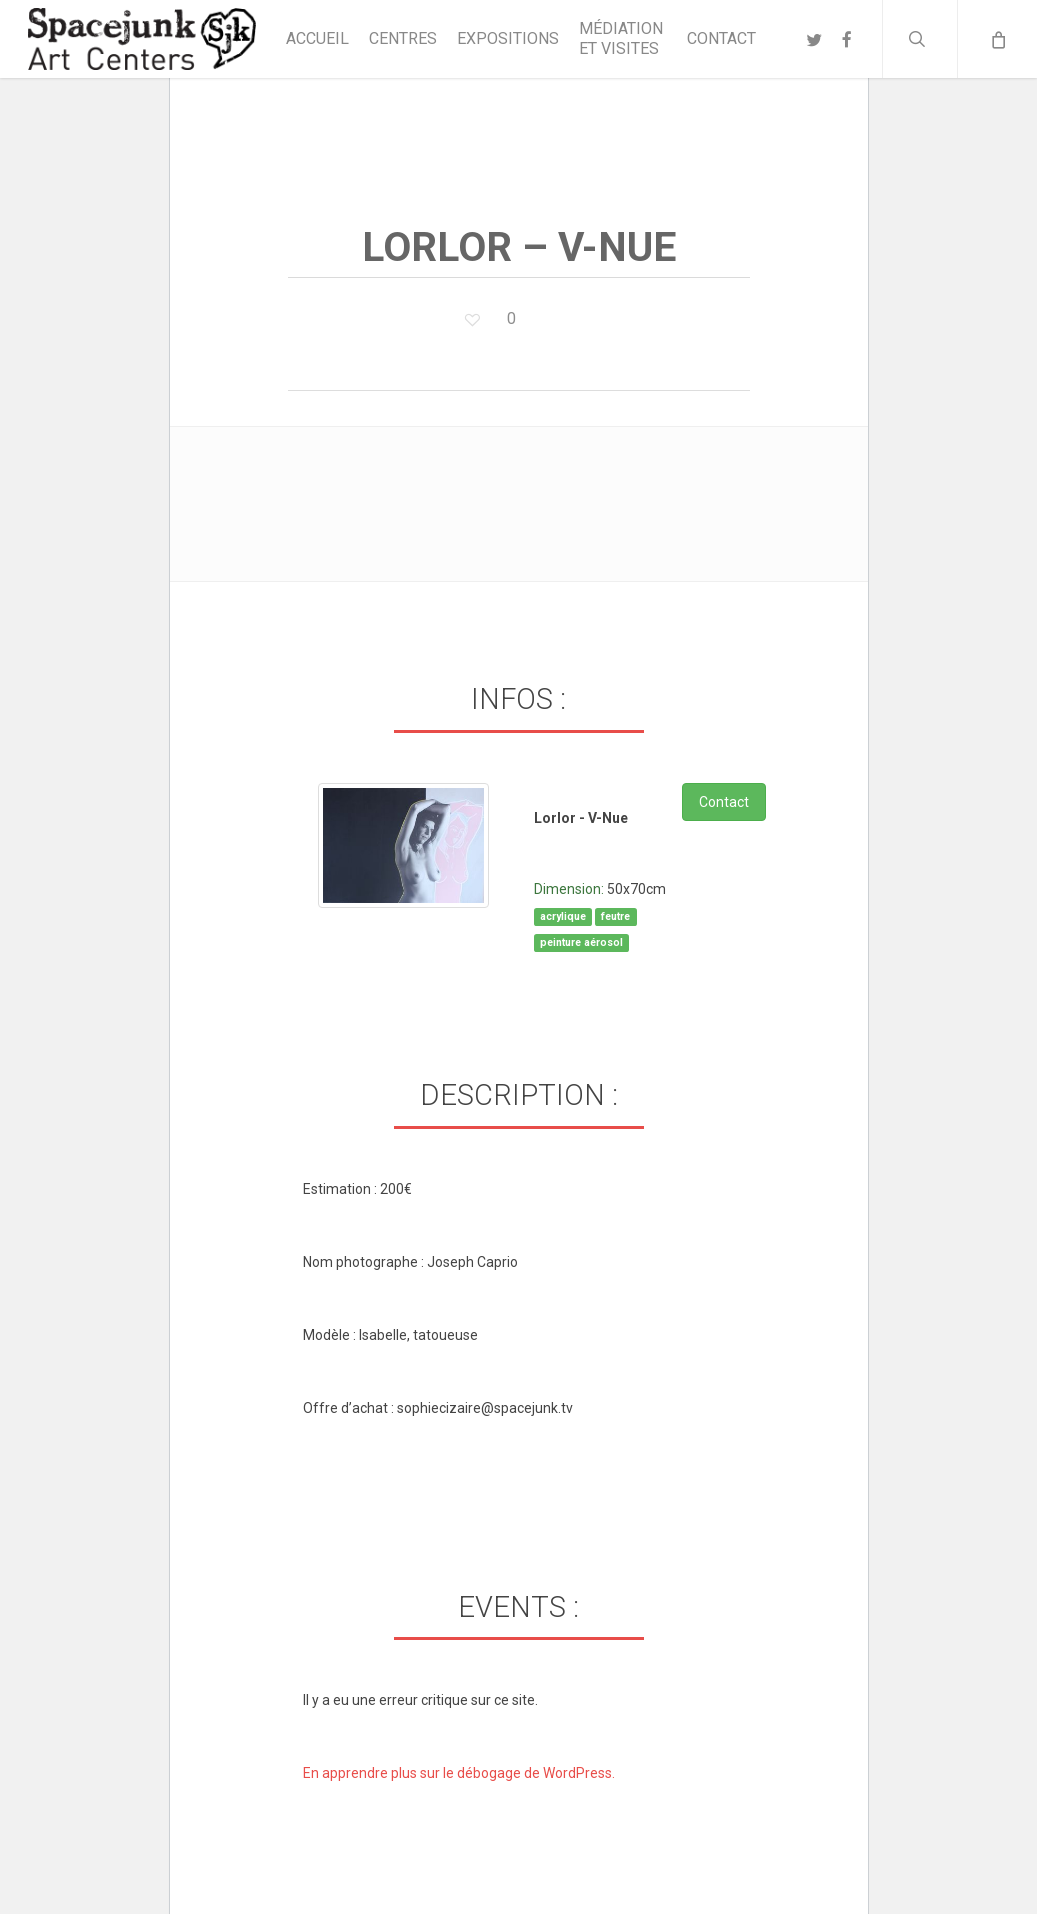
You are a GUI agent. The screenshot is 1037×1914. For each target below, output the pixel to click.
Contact (724, 802)
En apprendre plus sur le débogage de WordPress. (459, 1773)
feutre (615, 916)
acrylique (563, 916)
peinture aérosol (581, 942)
